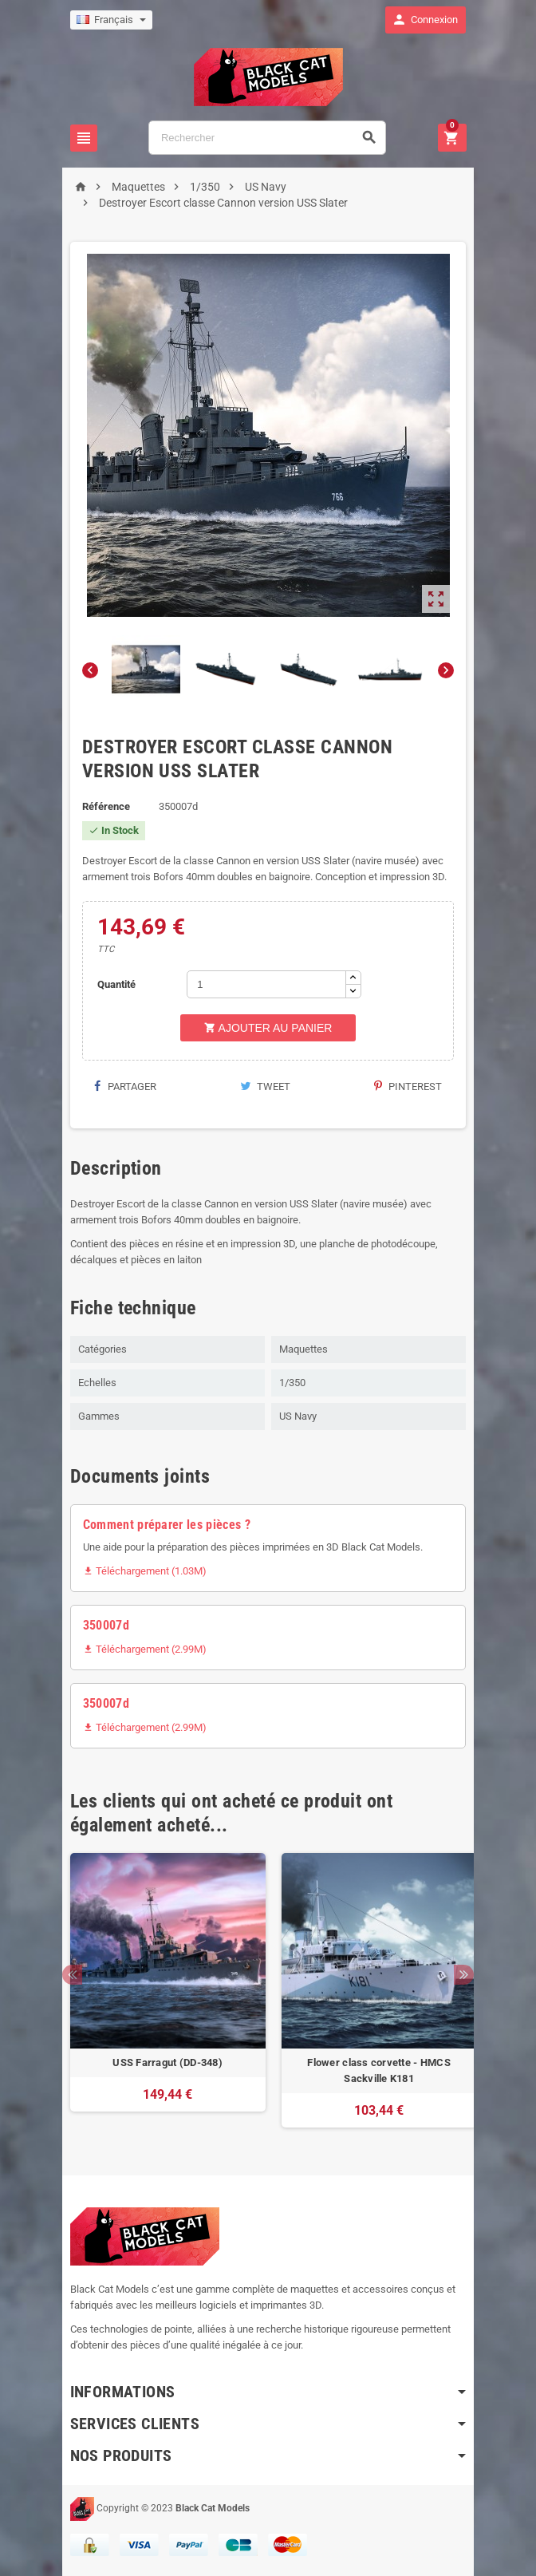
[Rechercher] (267, 138)
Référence (100, 806)
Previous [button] (67, 1975)
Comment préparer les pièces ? (161, 1524)
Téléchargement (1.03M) (139, 1571)
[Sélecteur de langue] (105, 20)
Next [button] (469, 1975)
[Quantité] (264, 984)
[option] (162, 1990)
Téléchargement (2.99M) (139, 1649)
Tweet (265, 1086)
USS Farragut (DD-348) (163, 2062)
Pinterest (413, 1086)
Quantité (112, 984)
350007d (100, 1625)
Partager (120, 1086)
